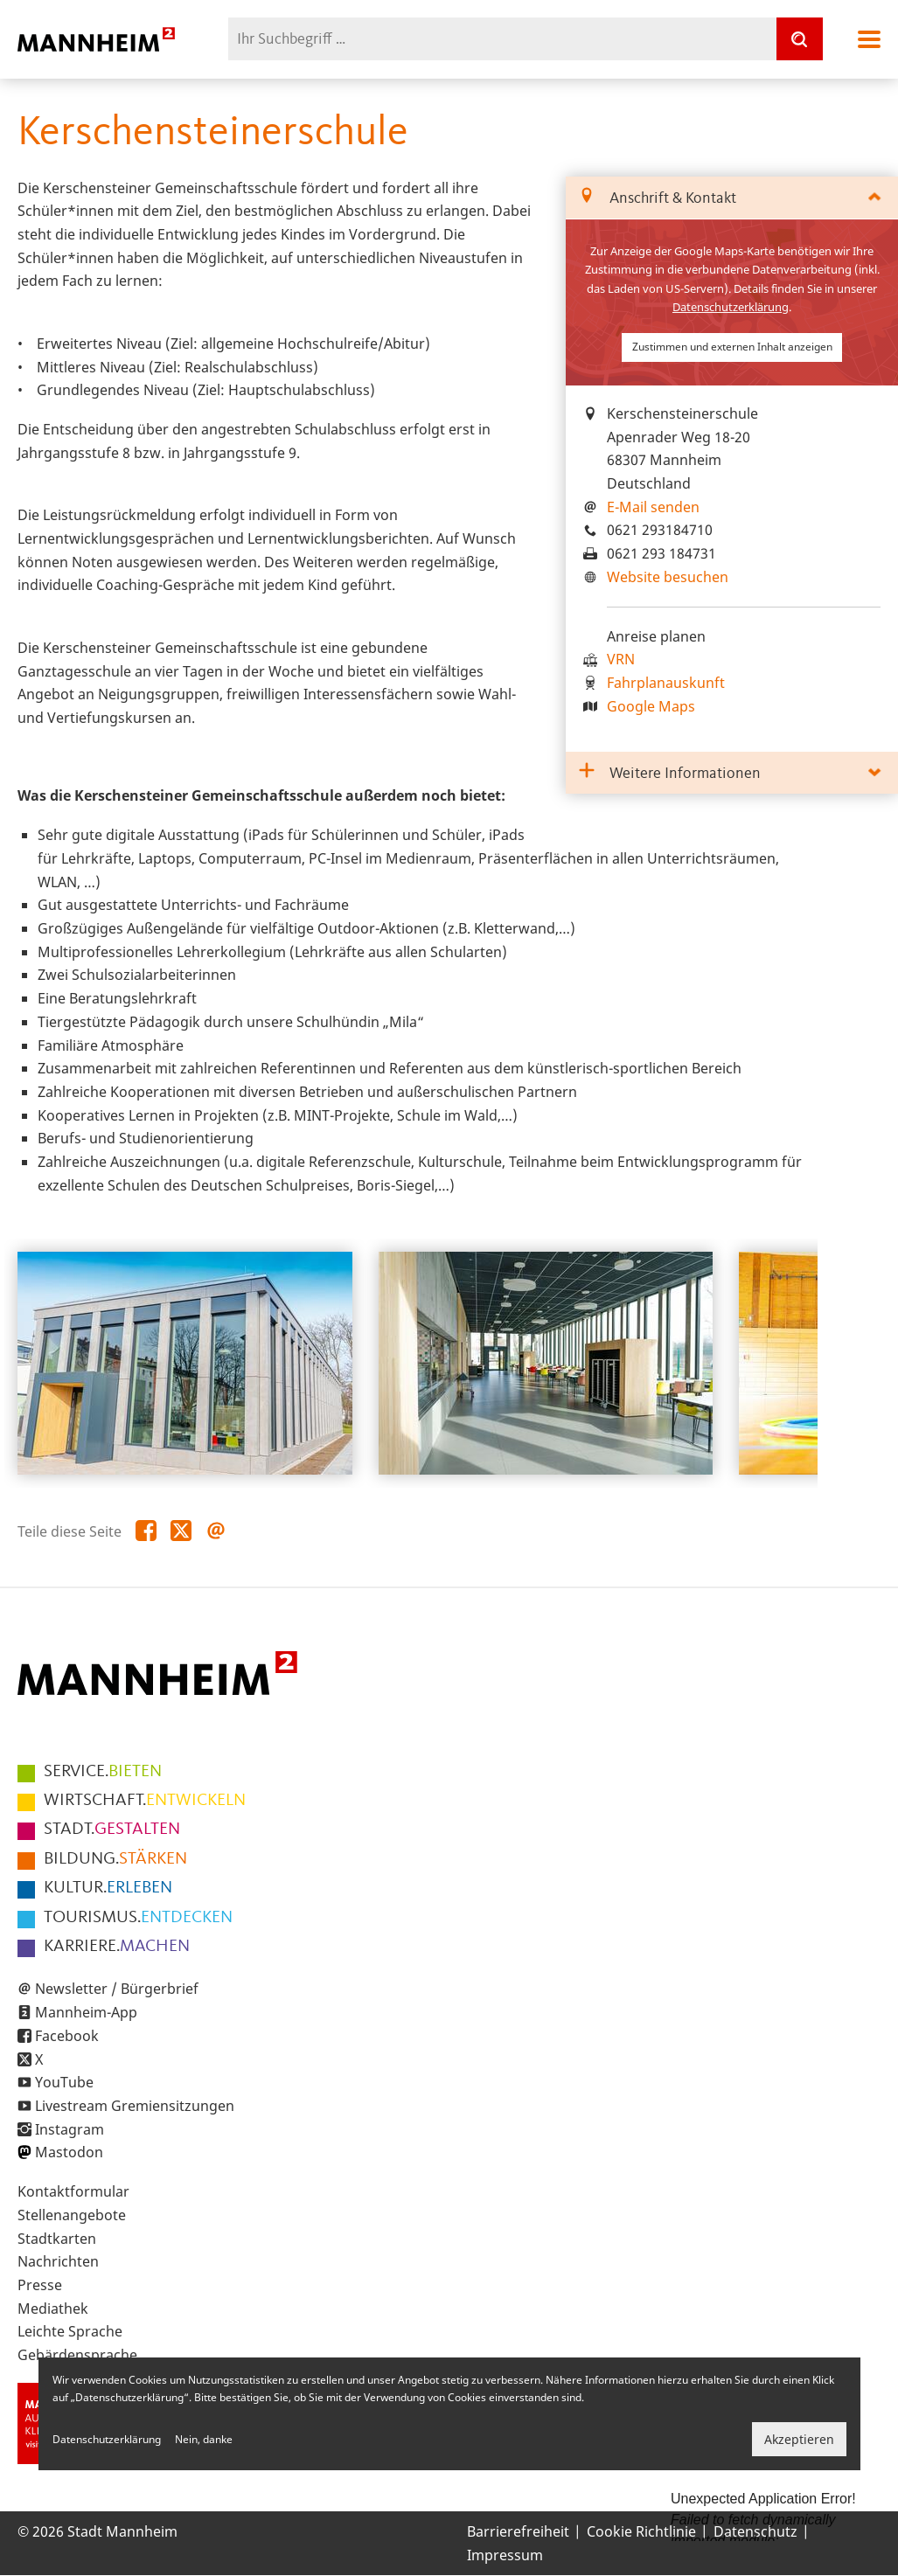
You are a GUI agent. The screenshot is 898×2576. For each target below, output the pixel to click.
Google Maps (651, 706)
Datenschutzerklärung (730, 307)
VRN (621, 659)
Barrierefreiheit (518, 2531)
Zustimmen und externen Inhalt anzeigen (732, 346)
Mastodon (69, 2152)
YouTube (64, 2082)
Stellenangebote (71, 2215)
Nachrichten (58, 2261)
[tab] (732, 198)
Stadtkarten (56, 2238)
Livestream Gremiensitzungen (134, 2105)
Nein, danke (204, 2439)
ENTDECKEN (138, 1918)
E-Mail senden (653, 507)
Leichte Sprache (69, 2331)
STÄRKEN (115, 1859)
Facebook (67, 2035)
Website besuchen (667, 577)
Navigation (869, 39)
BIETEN (103, 1772)
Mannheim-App (86, 2012)
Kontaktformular (73, 2191)
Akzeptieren (799, 2439)
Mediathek (52, 2308)
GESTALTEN (112, 1829)
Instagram (69, 2129)
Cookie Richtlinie (641, 2531)
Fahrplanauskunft (666, 682)
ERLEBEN (108, 1888)
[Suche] (799, 38)
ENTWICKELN (145, 1800)
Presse (39, 2285)
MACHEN (117, 1946)
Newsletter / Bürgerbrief (116, 1988)
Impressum (505, 2555)
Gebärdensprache (77, 2354)
